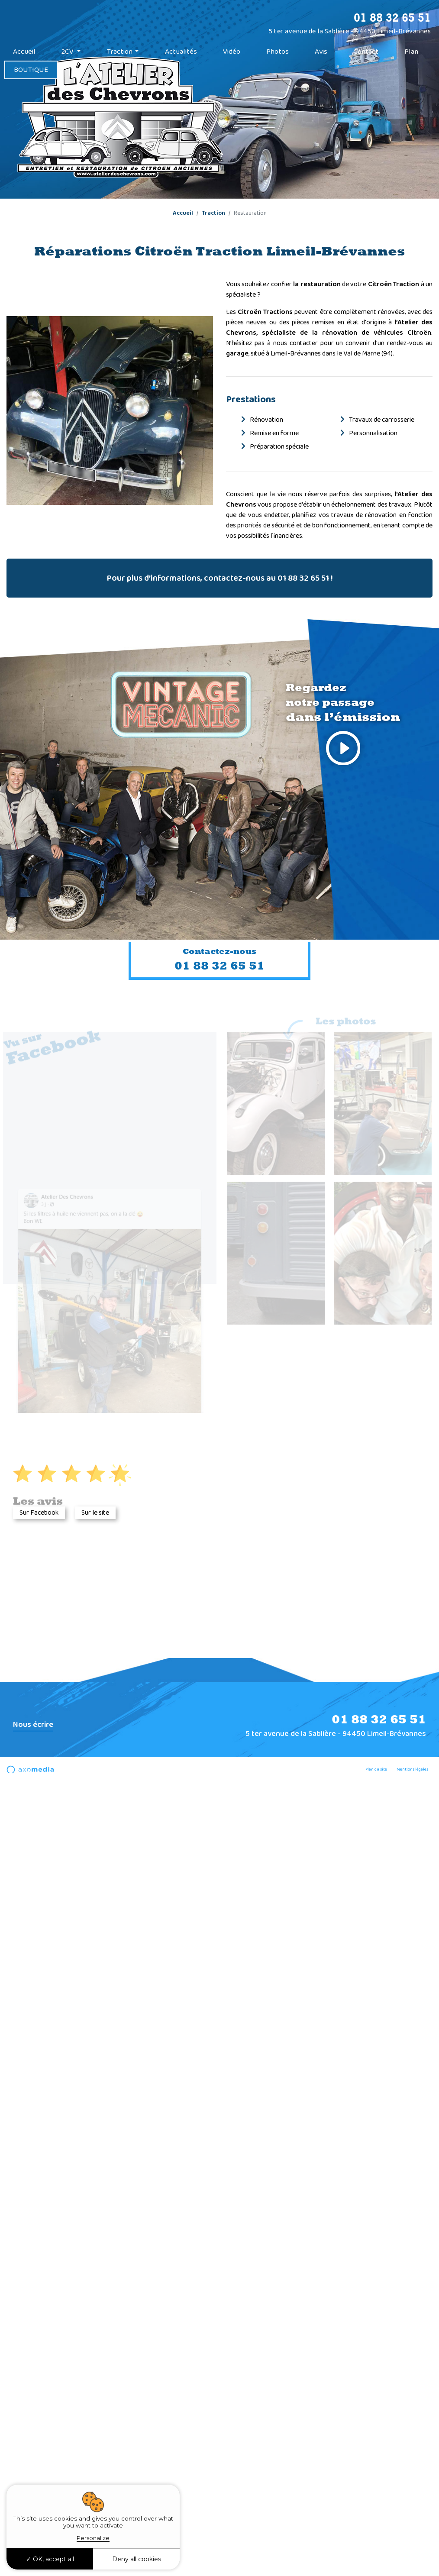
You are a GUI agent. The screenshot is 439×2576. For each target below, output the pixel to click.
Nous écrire (33, 1725)
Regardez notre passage (343, 726)
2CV (68, 52)
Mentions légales (412, 1769)
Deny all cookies (136, 2559)
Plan (411, 52)
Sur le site (95, 1512)
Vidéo (231, 52)
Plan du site (376, 1769)
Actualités (181, 52)
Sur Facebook (38, 1512)
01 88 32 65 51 (392, 17)
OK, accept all (50, 2559)
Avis (321, 52)
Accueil (24, 52)
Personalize (93, 2537)
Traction (119, 52)
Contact (365, 52)
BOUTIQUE (31, 70)
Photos (277, 52)
